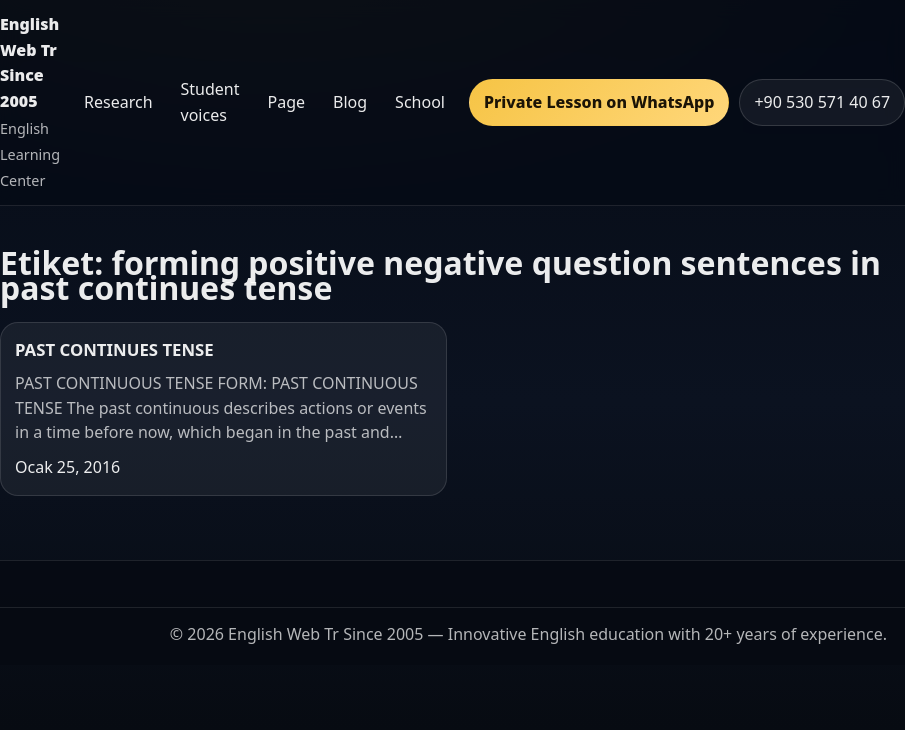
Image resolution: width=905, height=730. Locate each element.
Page (287, 102)
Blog (350, 102)
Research (118, 102)
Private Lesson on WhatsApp (599, 102)
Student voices (210, 102)
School (420, 102)
